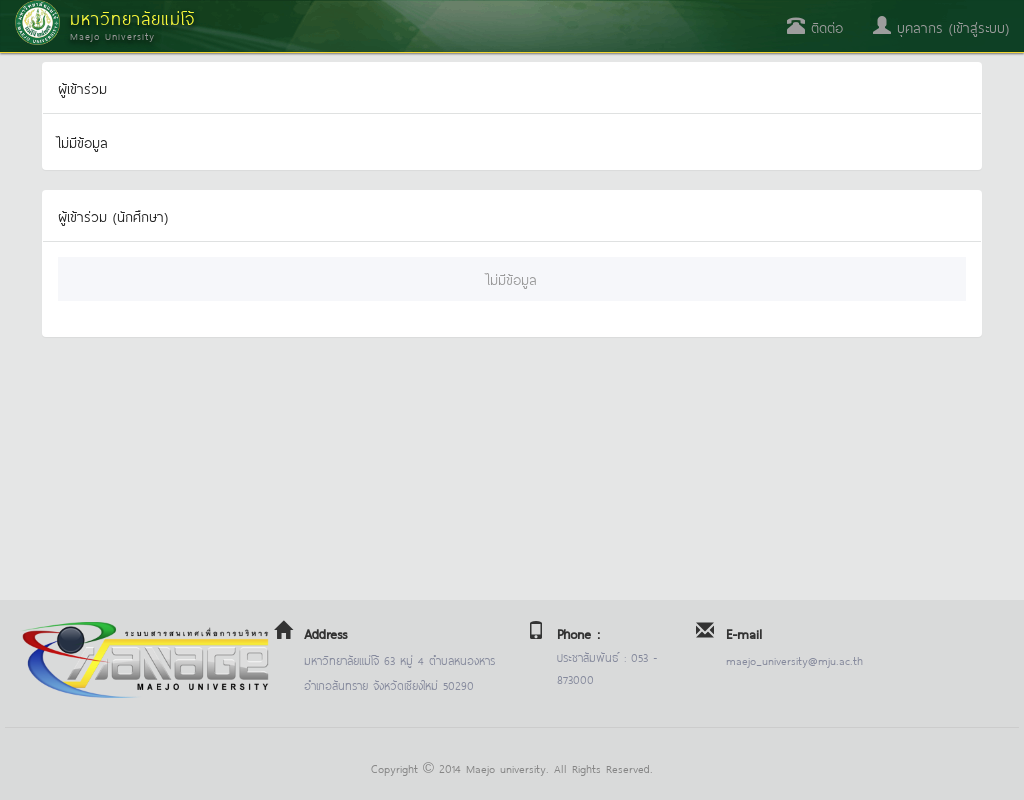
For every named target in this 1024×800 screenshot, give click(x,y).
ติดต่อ (815, 26)
